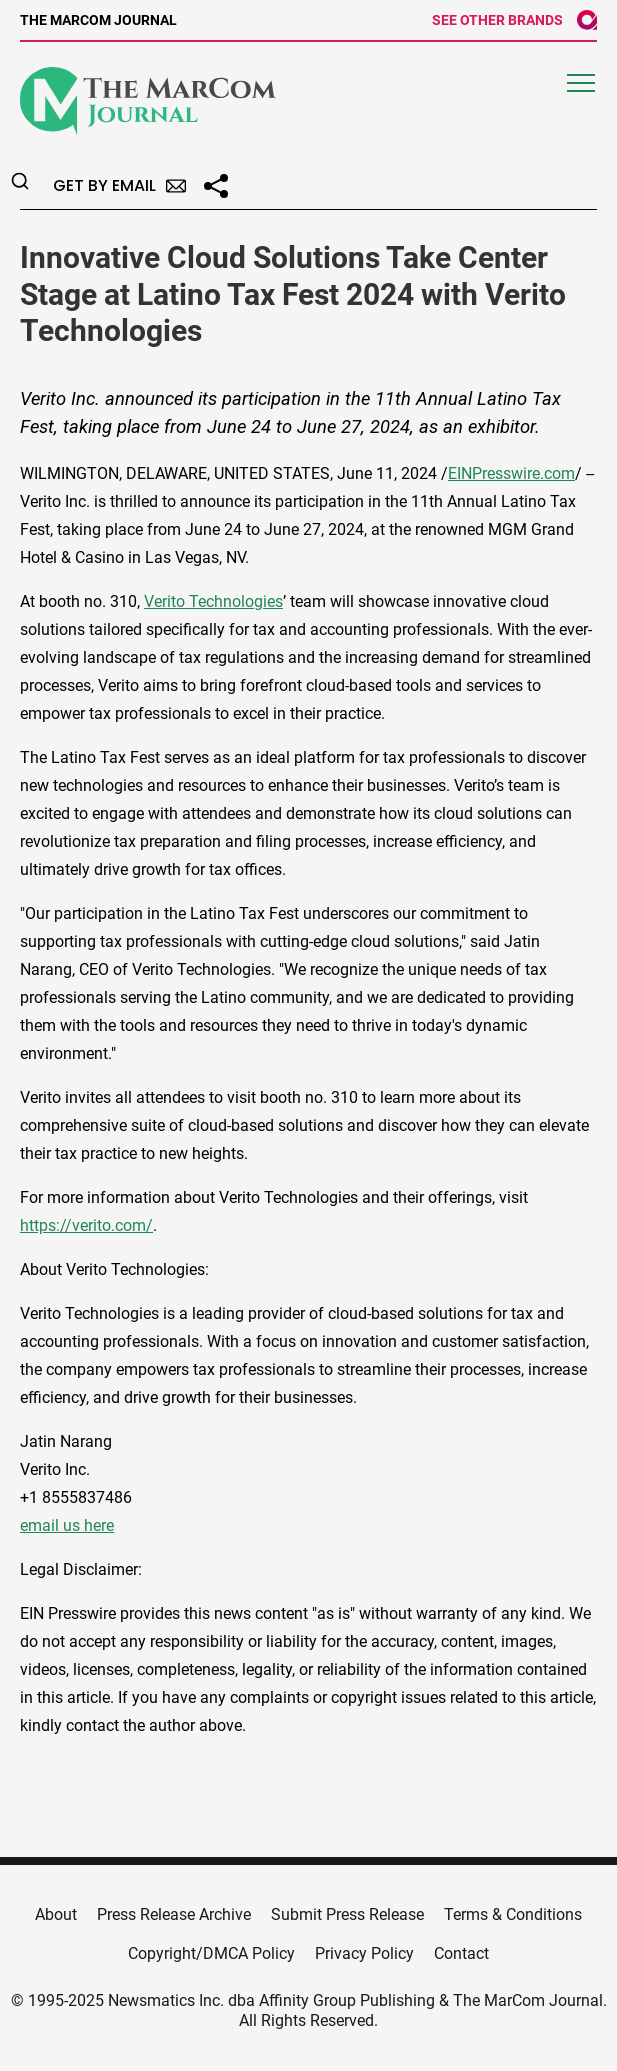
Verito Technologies (213, 601)
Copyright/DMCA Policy (211, 1953)
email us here (67, 1525)
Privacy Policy (364, 1953)
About (56, 1914)
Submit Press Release (347, 1914)
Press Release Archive (174, 1914)
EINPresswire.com (511, 473)
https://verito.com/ (86, 1225)
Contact (461, 1953)
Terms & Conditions (513, 1914)
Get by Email (119, 185)
